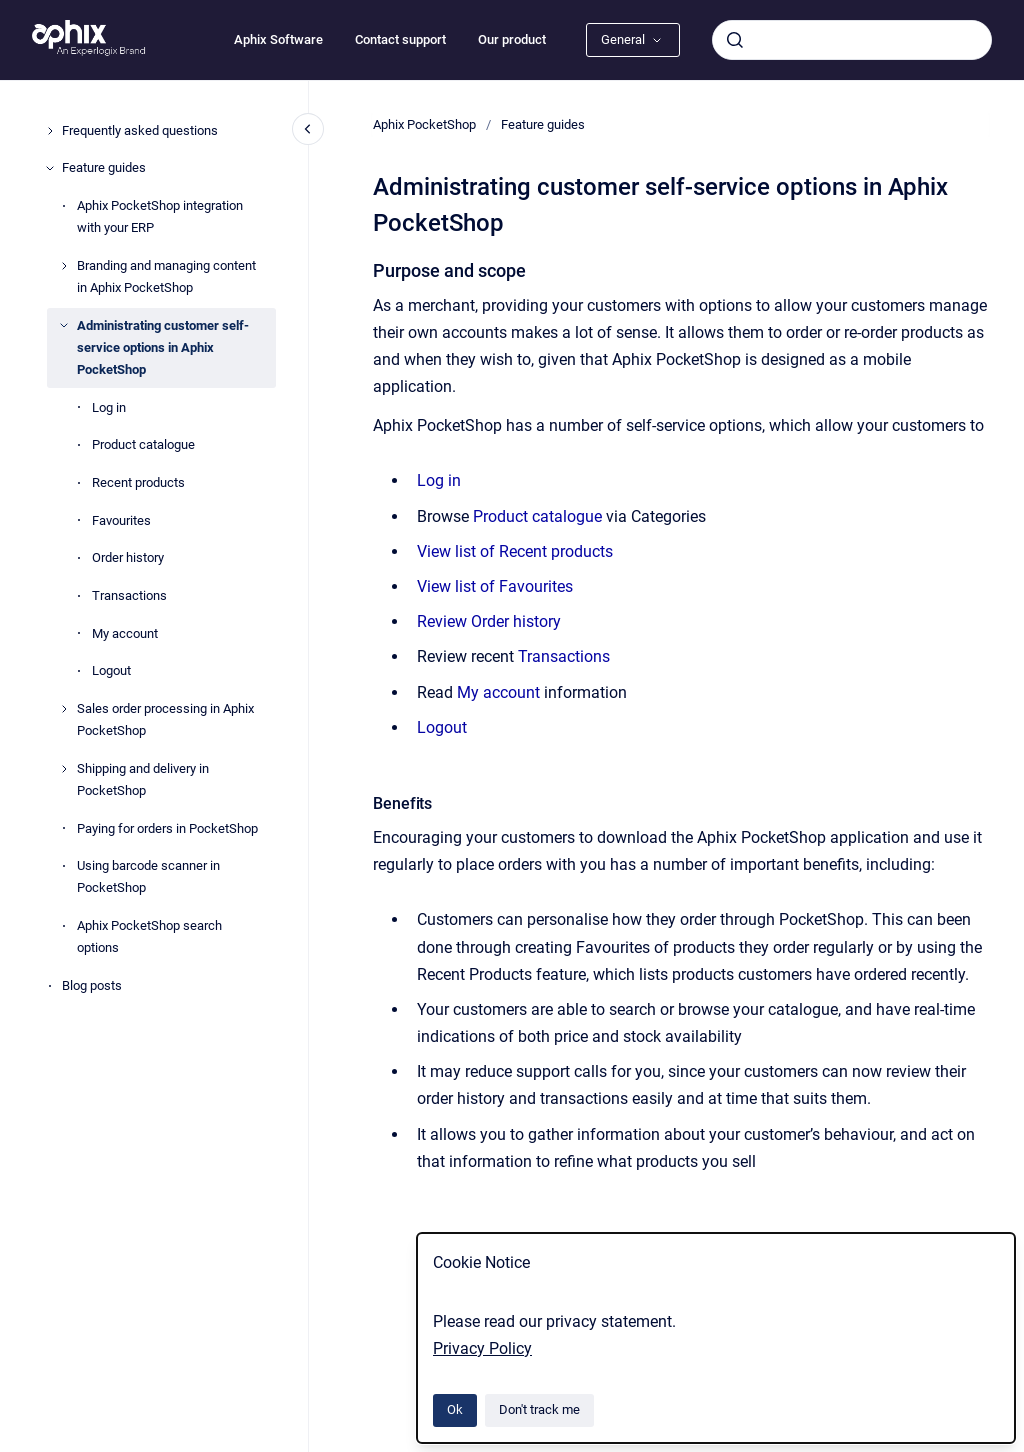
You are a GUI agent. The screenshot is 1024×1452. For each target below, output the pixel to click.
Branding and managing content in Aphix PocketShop (166, 276)
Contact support (400, 39)
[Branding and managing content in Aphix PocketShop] (64, 266)
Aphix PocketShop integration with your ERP (160, 216)
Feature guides (104, 167)
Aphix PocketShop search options (149, 936)
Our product (512, 39)
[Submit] (735, 40)
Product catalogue (143, 444)
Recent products (138, 482)
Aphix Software (278, 39)
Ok (455, 1409)
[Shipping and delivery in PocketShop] (64, 769)
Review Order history (489, 621)
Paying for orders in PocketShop (167, 828)
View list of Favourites (495, 586)
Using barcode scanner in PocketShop (148, 876)
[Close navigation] (308, 129)
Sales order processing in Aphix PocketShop (165, 719)
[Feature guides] (50, 168)
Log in (109, 407)
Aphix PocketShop (424, 124)
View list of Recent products (515, 551)
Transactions (129, 595)
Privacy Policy (482, 1348)
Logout (111, 670)
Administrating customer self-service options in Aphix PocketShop (163, 347)
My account (125, 633)
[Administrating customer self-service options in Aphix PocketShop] (64, 325)
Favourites (121, 520)
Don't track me (539, 1409)
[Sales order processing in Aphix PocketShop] (64, 709)
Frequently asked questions (140, 130)
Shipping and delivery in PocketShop (143, 779)
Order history (128, 557)
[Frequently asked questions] (50, 131)
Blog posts (92, 985)
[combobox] (852, 40)
